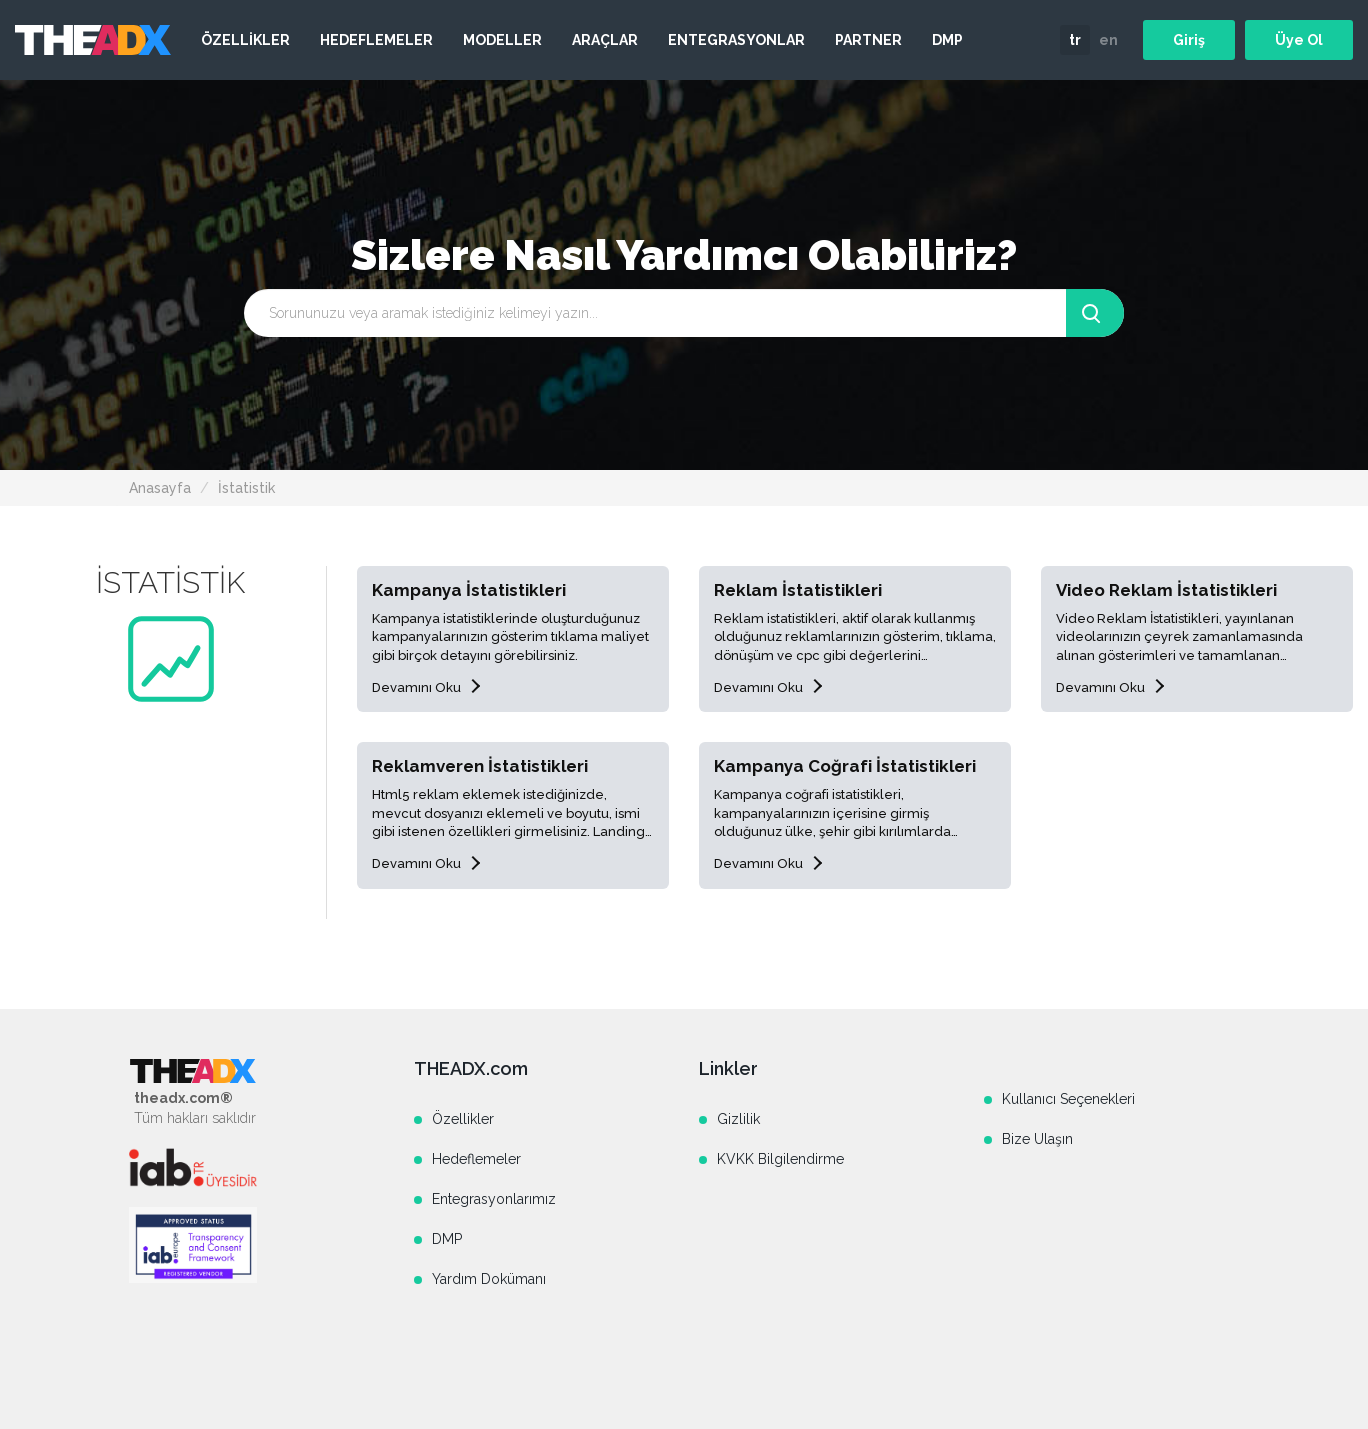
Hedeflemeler (476, 1159)
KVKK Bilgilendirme (780, 1159)
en (1108, 40)
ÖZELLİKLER (245, 40)
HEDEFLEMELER (376, 40)
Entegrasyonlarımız (494, 1199)
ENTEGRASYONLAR (736, 40)
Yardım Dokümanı (489, 1279)
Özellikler (463, 1119)
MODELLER (502, 40)
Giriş (1189, 40)
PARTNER (868, 40)
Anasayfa (160, 488)
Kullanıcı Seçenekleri (1068, 1099)
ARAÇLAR (605, 40)
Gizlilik (738, 1119)
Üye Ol (1299, 40)
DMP (947, 40)
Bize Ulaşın (1037, 1139)
